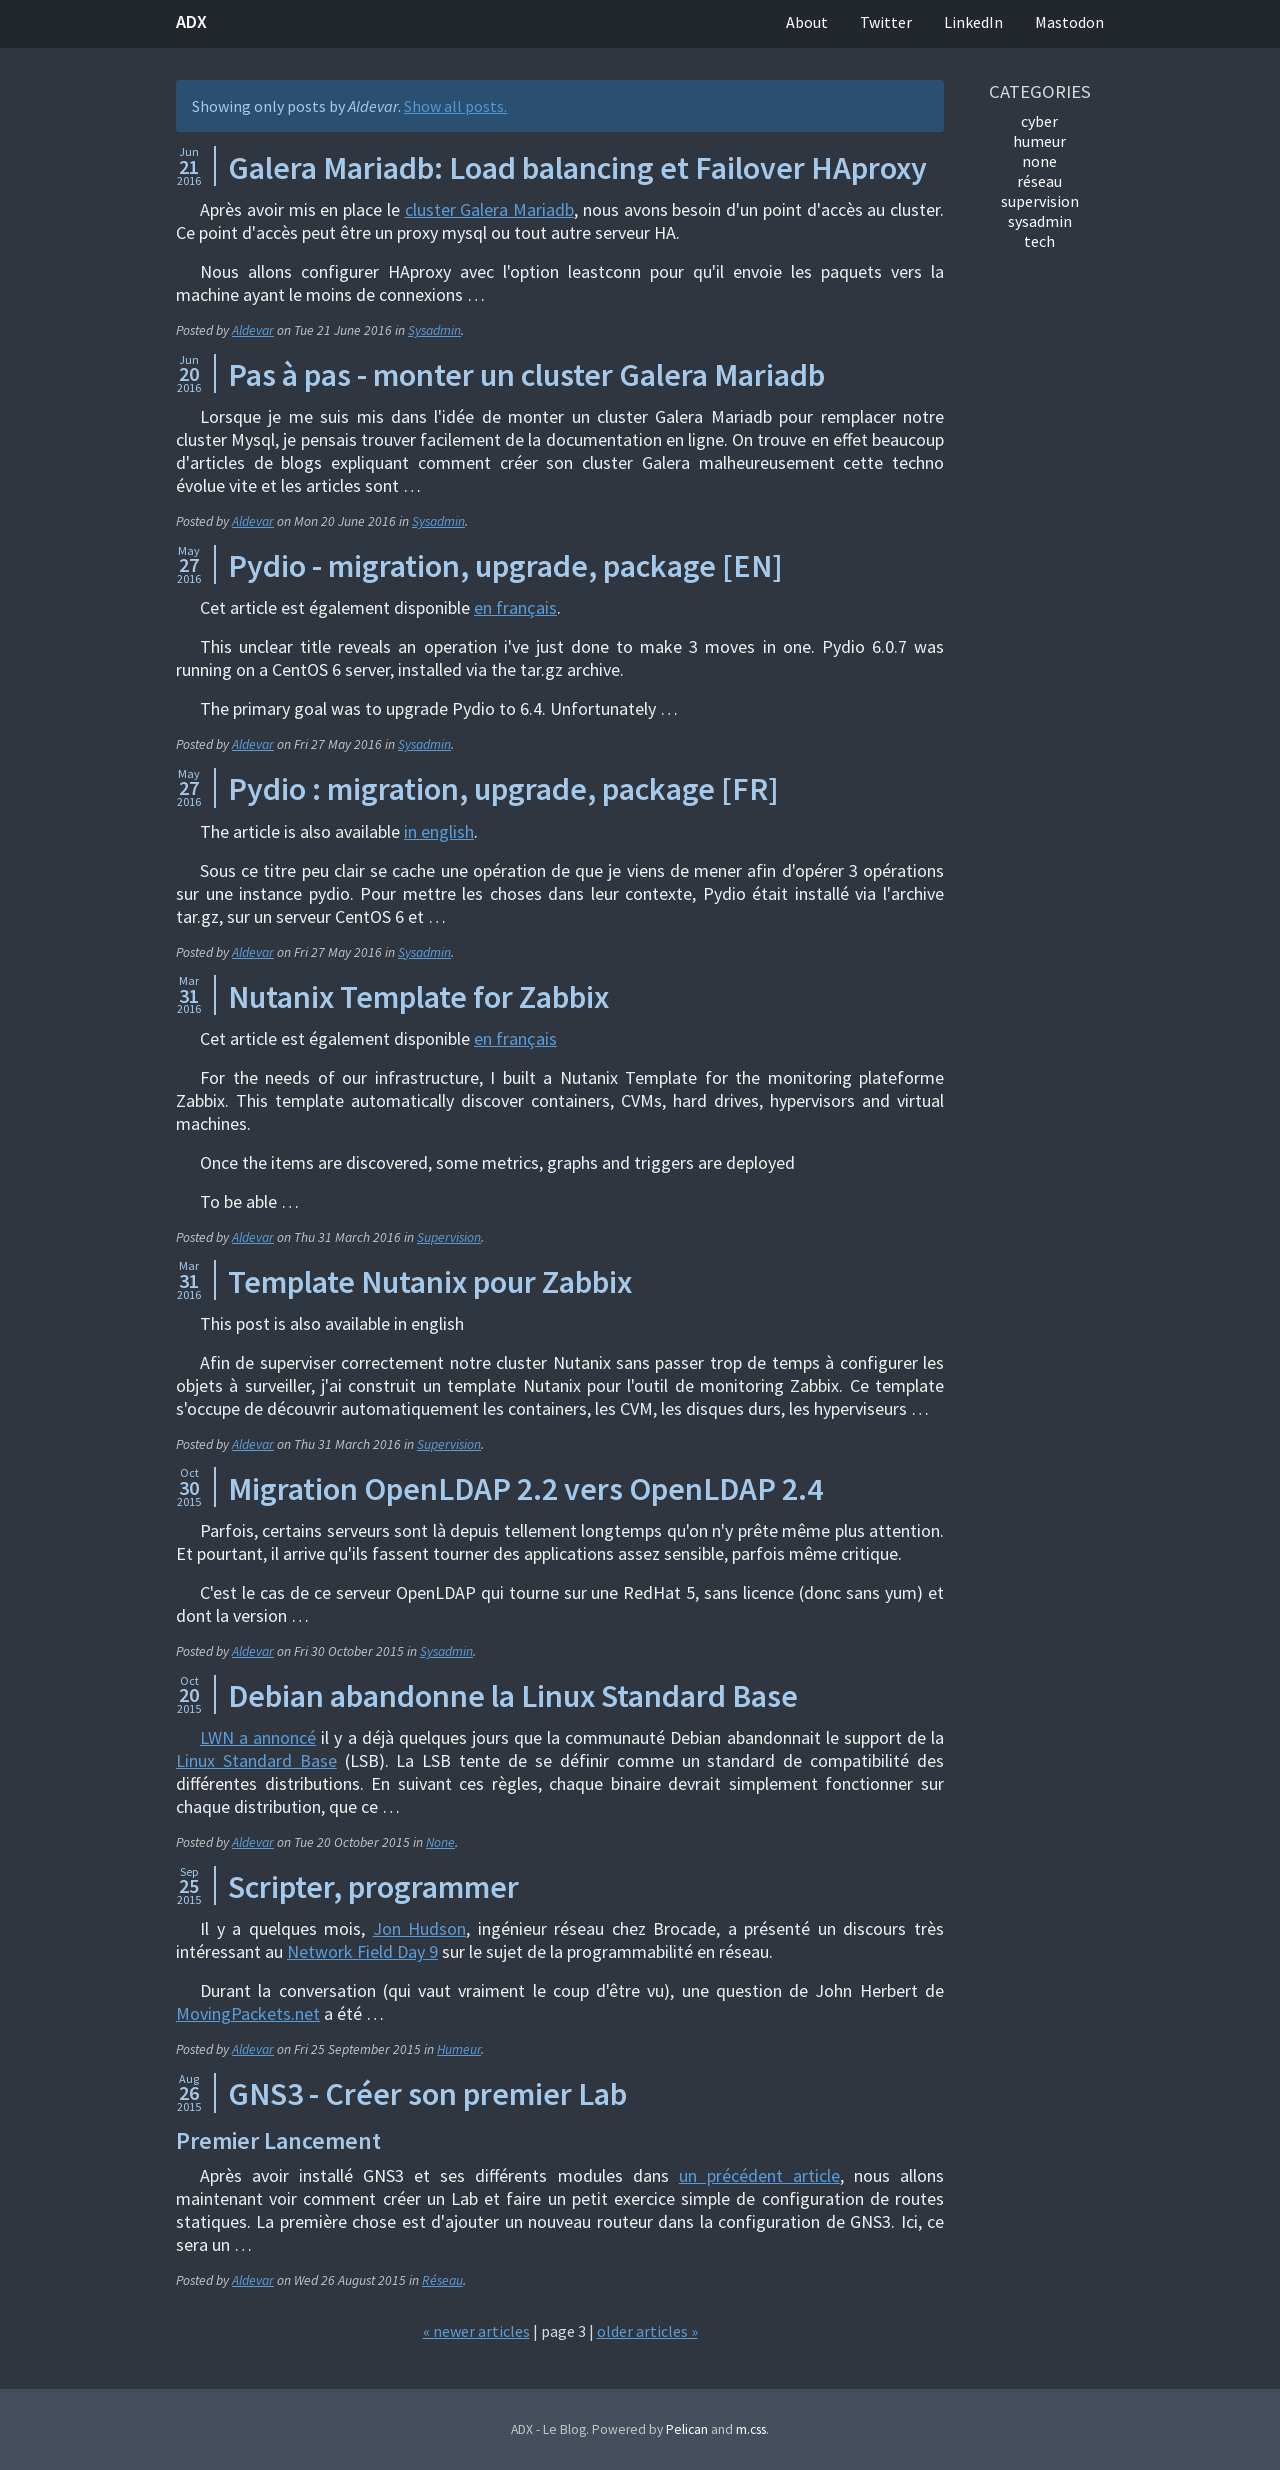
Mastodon (1069, 22)
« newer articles (476, 2331)
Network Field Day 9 (362, 1951)
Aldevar (253, 330)
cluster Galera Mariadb (490, 209)
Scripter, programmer (373, 1887)
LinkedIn (973, 22)
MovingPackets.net (248, 2013)
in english (439, 831)
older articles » (647, 2331)
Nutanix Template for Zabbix (418, 997)
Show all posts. (455, 106)
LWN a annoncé (258, 1737)
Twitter (886, 22)
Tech (1039, 241)
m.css (751, 2429)
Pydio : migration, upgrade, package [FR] (503, 789)
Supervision (449, 1237)
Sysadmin (434, 330)
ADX (191, 21)
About (807, 22)
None (440, 1842)
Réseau (442, 2280)
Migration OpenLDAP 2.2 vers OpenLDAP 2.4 (525, 1489)
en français (515, 607)
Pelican (687, 2429)
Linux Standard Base (256, 1760)
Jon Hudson (420, 1928)
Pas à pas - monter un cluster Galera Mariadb (526, 375)
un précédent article (759, 2175)
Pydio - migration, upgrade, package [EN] (505, 566)
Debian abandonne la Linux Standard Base (513, 1696)
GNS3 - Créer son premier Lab (427, 2094)
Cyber (1039, 121)
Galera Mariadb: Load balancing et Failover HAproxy (577, 168)
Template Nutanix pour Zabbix (430, 1282)
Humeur (459, 2049)
